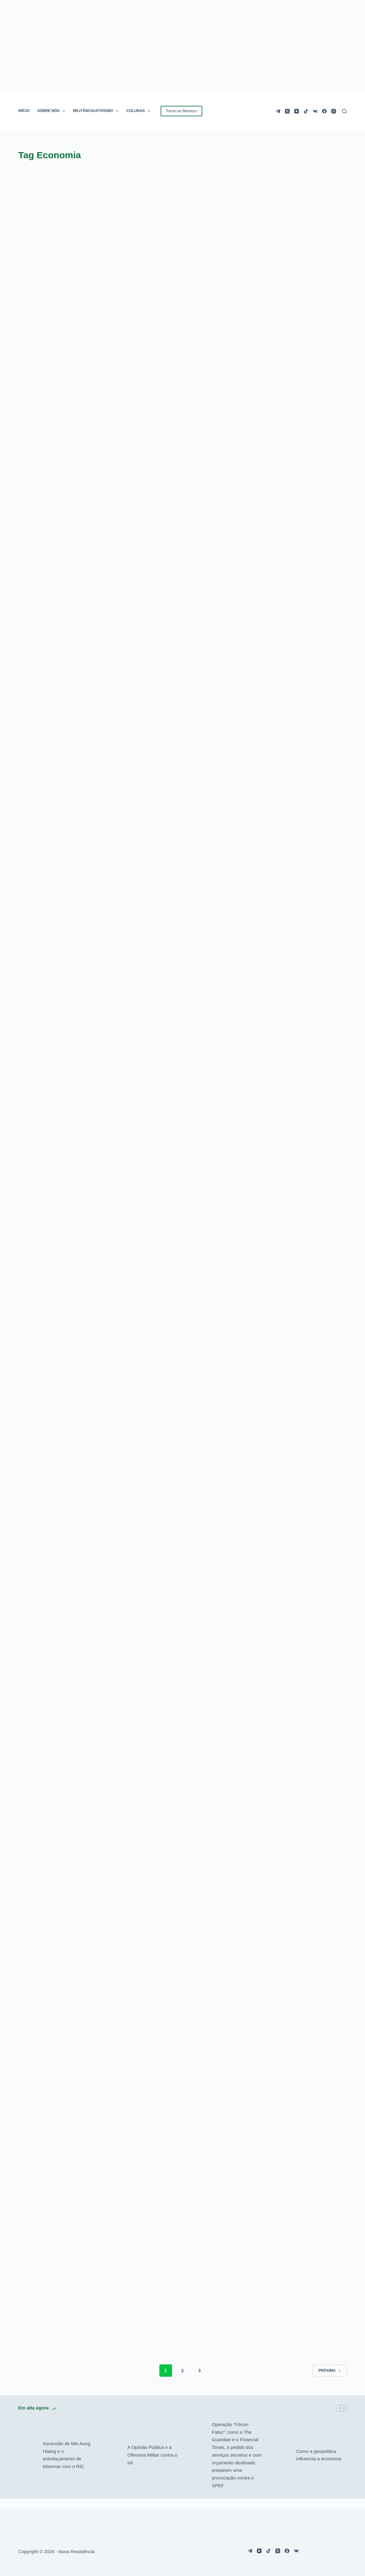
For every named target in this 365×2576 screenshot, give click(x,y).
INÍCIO (24, 111)
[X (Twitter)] (287, 111)
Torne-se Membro (181, 111)
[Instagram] (333, 111)
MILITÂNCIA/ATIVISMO (97, 111)
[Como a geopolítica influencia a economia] (280, 2464)
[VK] (315, 111)
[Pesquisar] (344, 111)
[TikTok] (306, 111)
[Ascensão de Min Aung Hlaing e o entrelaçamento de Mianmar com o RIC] (27, 2464)
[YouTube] (296, 111)
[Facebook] (324, 111)
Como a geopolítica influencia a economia (318, 2464)
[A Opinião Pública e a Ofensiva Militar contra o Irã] (112, 2464)
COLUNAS (139, 111)
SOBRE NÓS (52, 111)
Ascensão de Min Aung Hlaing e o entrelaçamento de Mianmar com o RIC (66, 2464)
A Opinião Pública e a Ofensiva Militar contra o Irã (153, 2464)
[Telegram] (278, 111)
